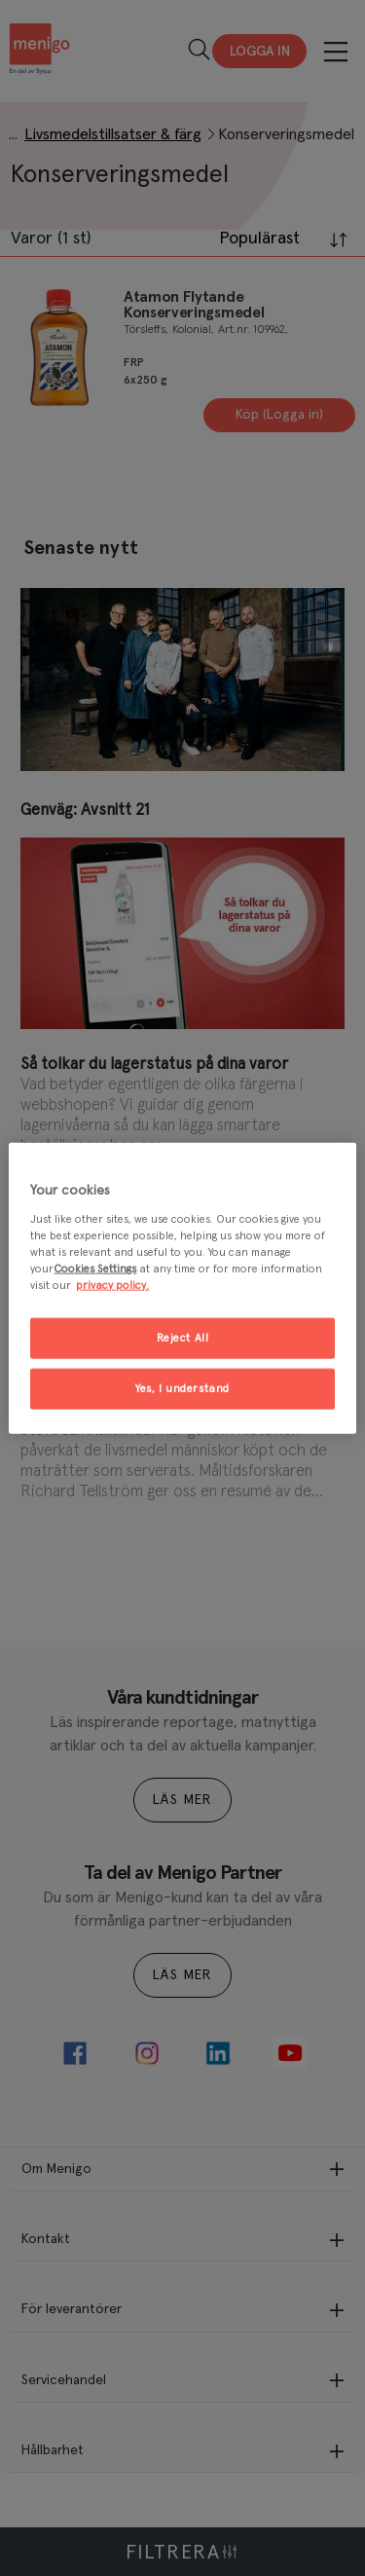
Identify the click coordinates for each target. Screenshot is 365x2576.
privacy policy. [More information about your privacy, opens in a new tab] (112, 1284)
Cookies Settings (95, 1268)
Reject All (183, 1338)
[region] (182, 1288)
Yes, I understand (182, 1387)
